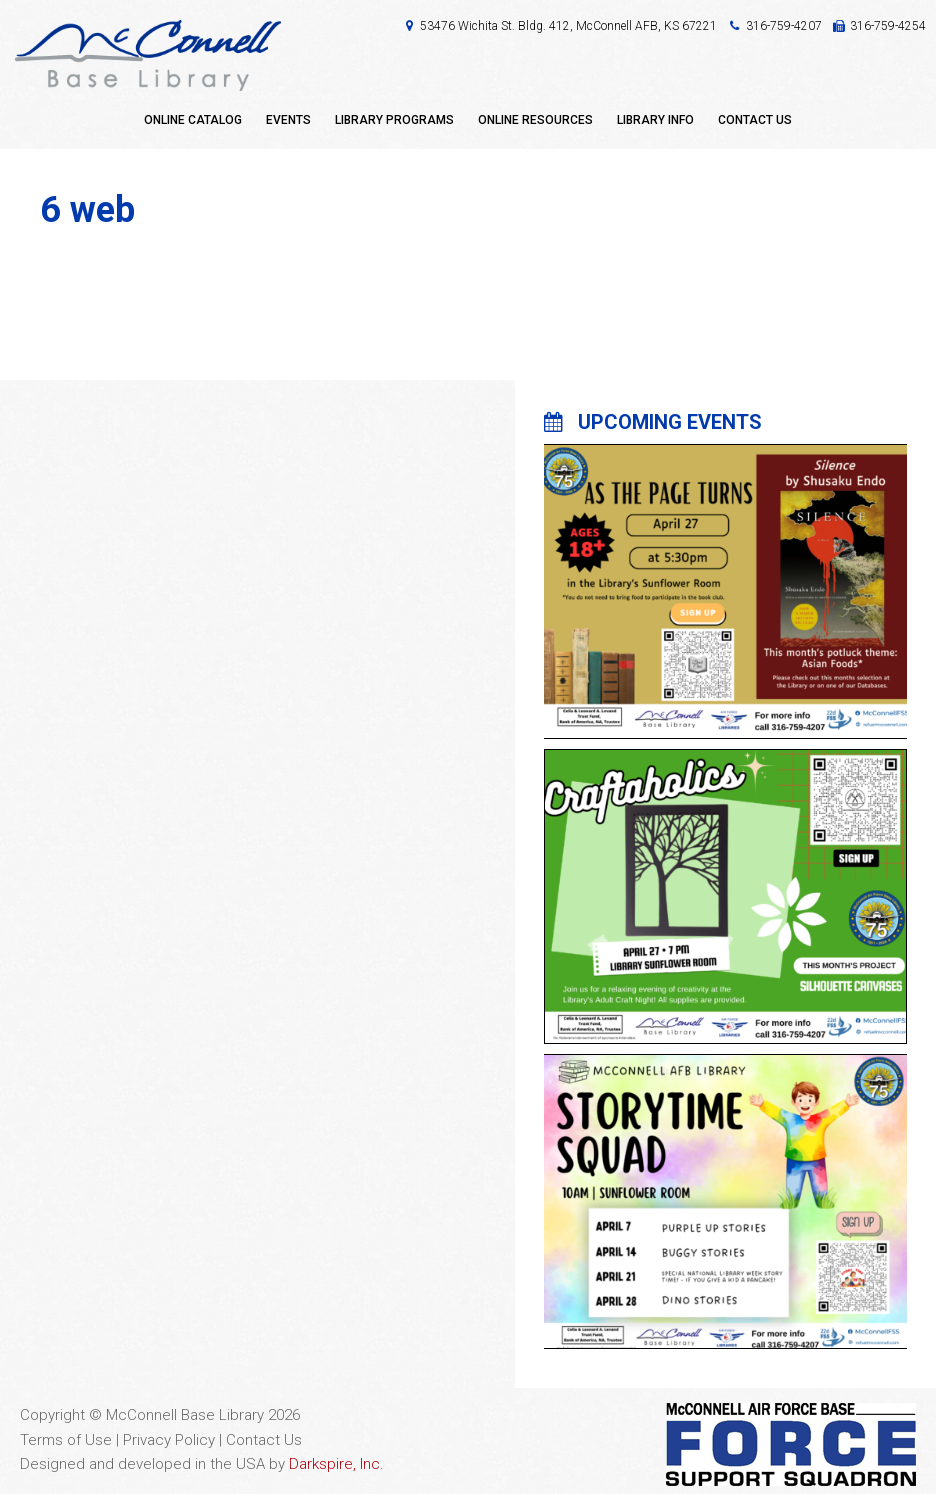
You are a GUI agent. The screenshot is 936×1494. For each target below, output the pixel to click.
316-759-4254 (888, 26)
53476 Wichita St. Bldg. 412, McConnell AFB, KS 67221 (568, 26)
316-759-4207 (784, 26)
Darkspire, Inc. (336, 1464)
